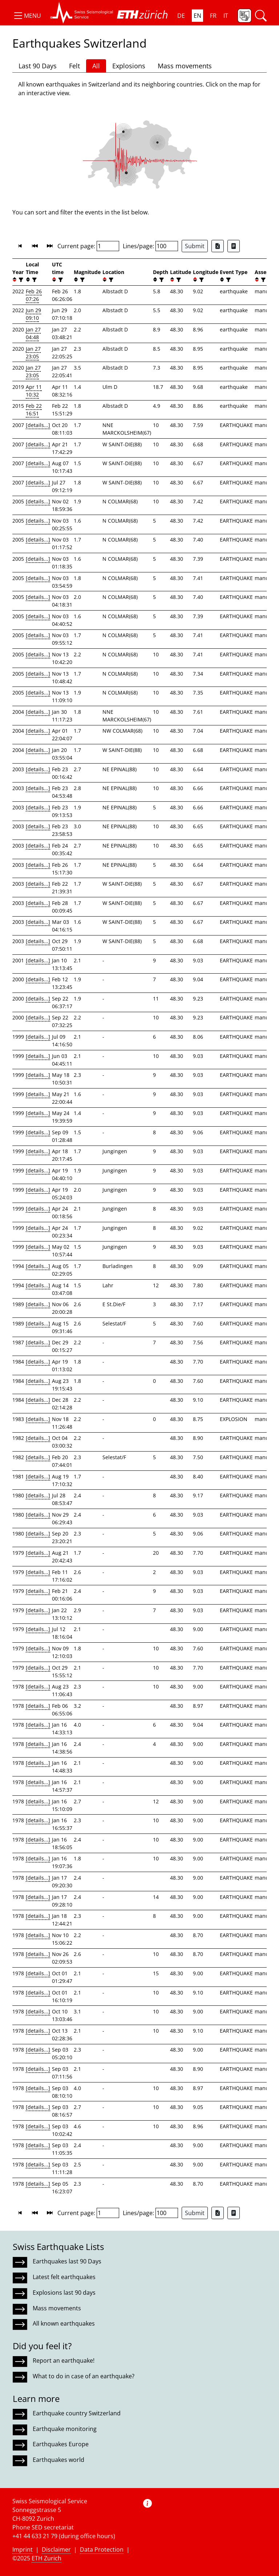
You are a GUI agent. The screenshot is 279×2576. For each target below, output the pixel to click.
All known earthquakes (64, 2323)
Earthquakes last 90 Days (67, 2261)
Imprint (22, 2549)
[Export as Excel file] (217, 246)
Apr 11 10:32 (34, 390)
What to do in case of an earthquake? (83, 2376)
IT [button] (225, 16)
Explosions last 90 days (64, 2293)
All (96, 65)
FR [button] (213, 16)
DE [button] (181, 16)
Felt (74, 65)
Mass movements (185, 65)
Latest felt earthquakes (64, 2277)
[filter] (20, 279)
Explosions (128, 65)
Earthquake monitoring (65, 2429)
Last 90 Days (38, 65)
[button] (26, 15)
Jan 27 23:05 (33, 352)
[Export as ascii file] (233, 246)
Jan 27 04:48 (33, 333)
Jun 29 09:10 (33, 314)
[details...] (38, 425)
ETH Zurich (46, 2558)
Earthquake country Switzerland (77, 2413)
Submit (195, 246)
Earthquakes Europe (61, 2444)
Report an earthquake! (63, 2360)
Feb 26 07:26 (34, 295)
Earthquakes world (58, 2460)
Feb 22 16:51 (34, 409)
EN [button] (197, 16)
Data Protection (102, 2549)
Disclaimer (56, 2549)
